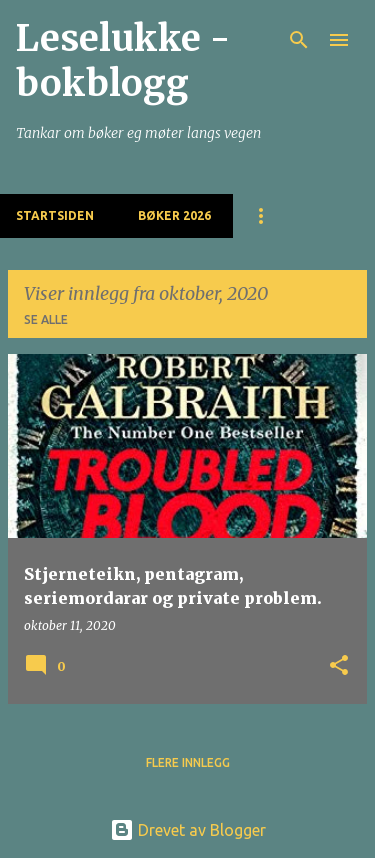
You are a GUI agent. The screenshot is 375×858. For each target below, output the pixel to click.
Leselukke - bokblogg (123, 61)
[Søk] (299, 40)
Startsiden (55, 215)
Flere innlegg (188, 762)
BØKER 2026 (174, 215)
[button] (339, 666)
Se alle (46, 319)
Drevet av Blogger (188, 830)
